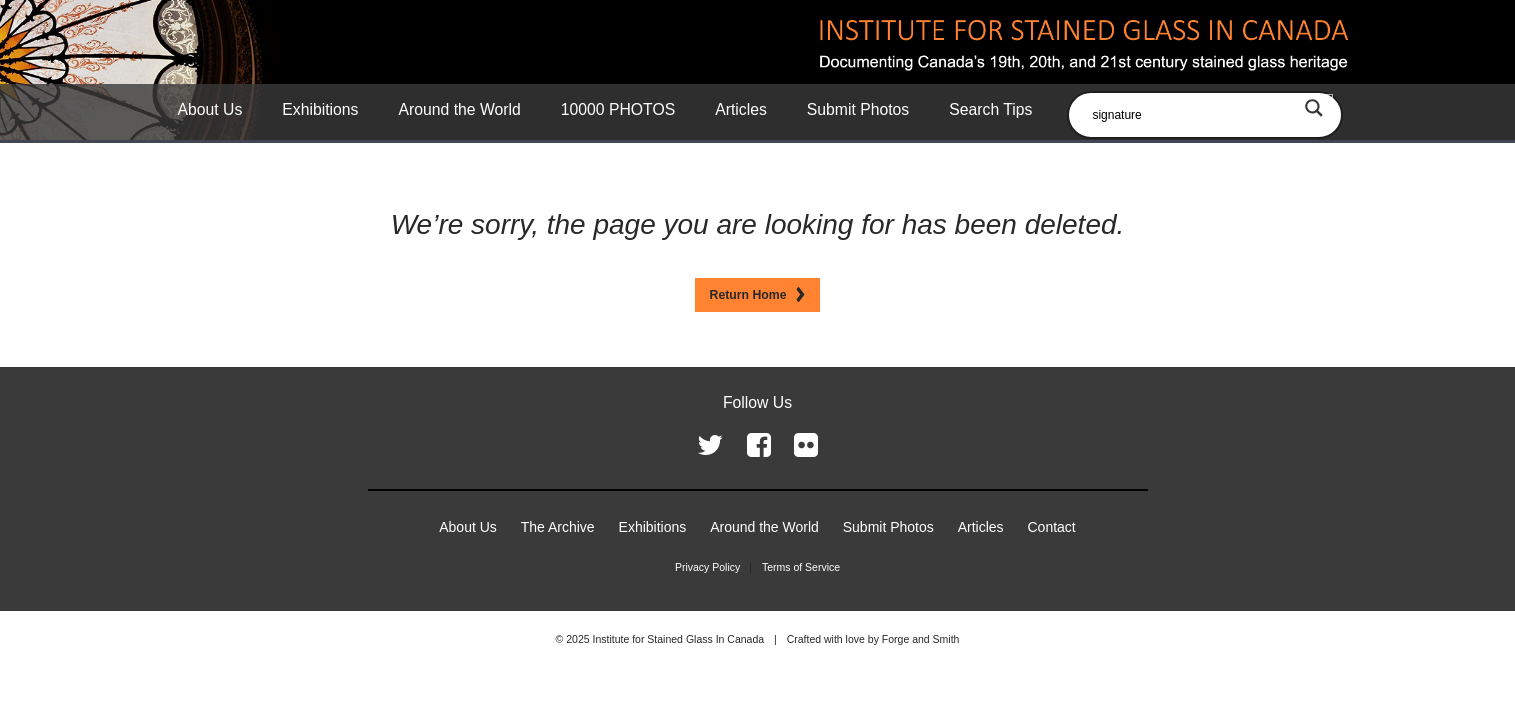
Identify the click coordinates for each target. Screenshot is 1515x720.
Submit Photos (858, 109)
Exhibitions (320, 109)
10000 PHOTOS (618, 109)
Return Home (748, 295)
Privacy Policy (707, 567)
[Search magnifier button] (1314, 108)
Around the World (459, 109)
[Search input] (1209, 115)
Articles (741, 109)
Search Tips (990, 109)
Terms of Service (801, 567)
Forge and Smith (921, 639)
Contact (1052, 527)
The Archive (558, 527)
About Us (210, 109)
